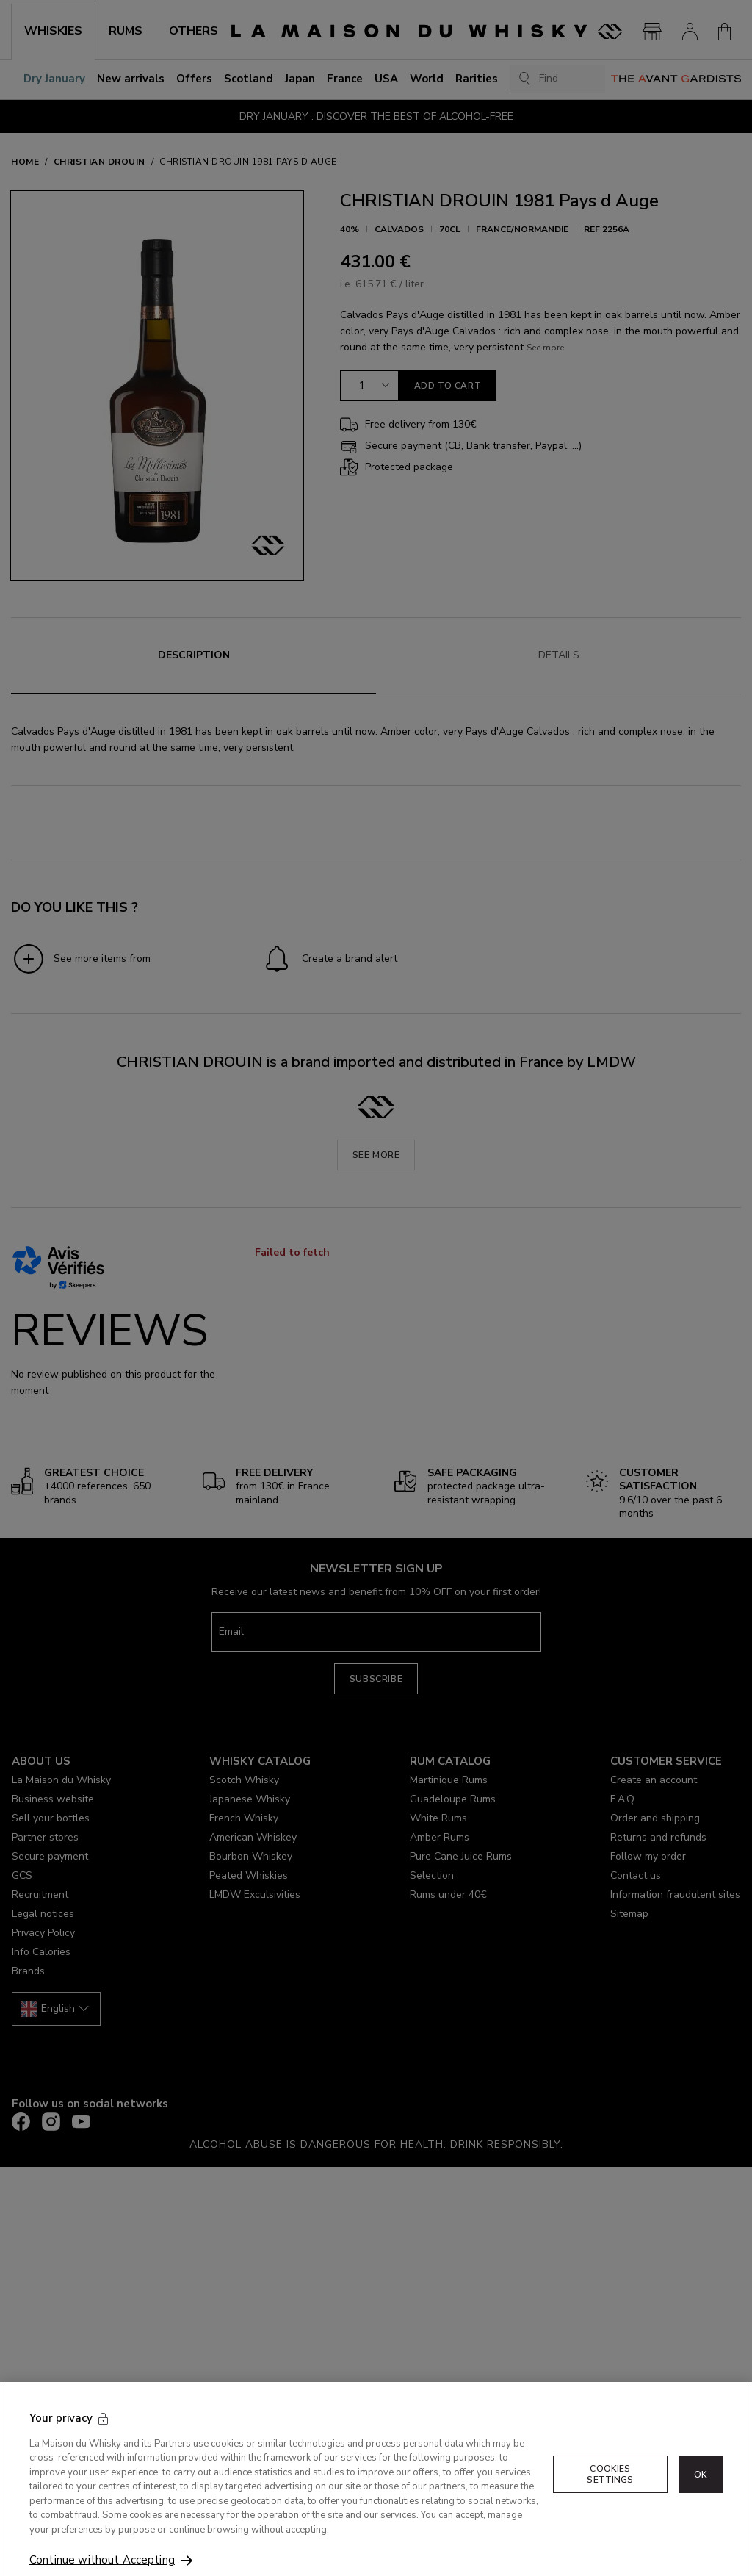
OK (700, 2497)
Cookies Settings (610, 2497)
